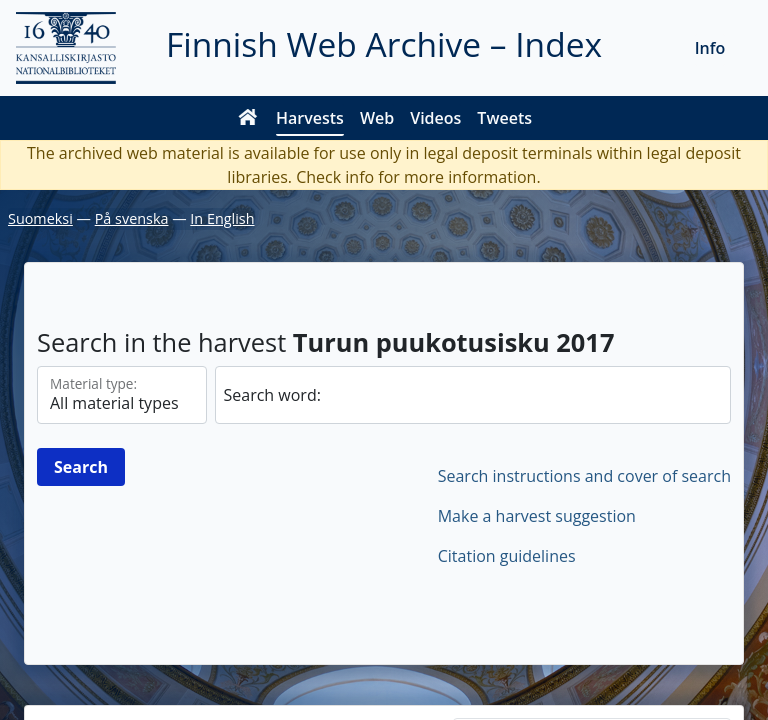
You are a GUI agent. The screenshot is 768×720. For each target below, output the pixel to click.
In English (222, 218)
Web (377, 118)
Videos (435, 118)
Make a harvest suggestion (537, 516)
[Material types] (122, 395)
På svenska (132, 218)
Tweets (504, 118)
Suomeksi (40, 218)
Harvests (310, 118)
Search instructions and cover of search (584, 476)
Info (710, 48)
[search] (473, 395)
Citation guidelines (507, 556)
